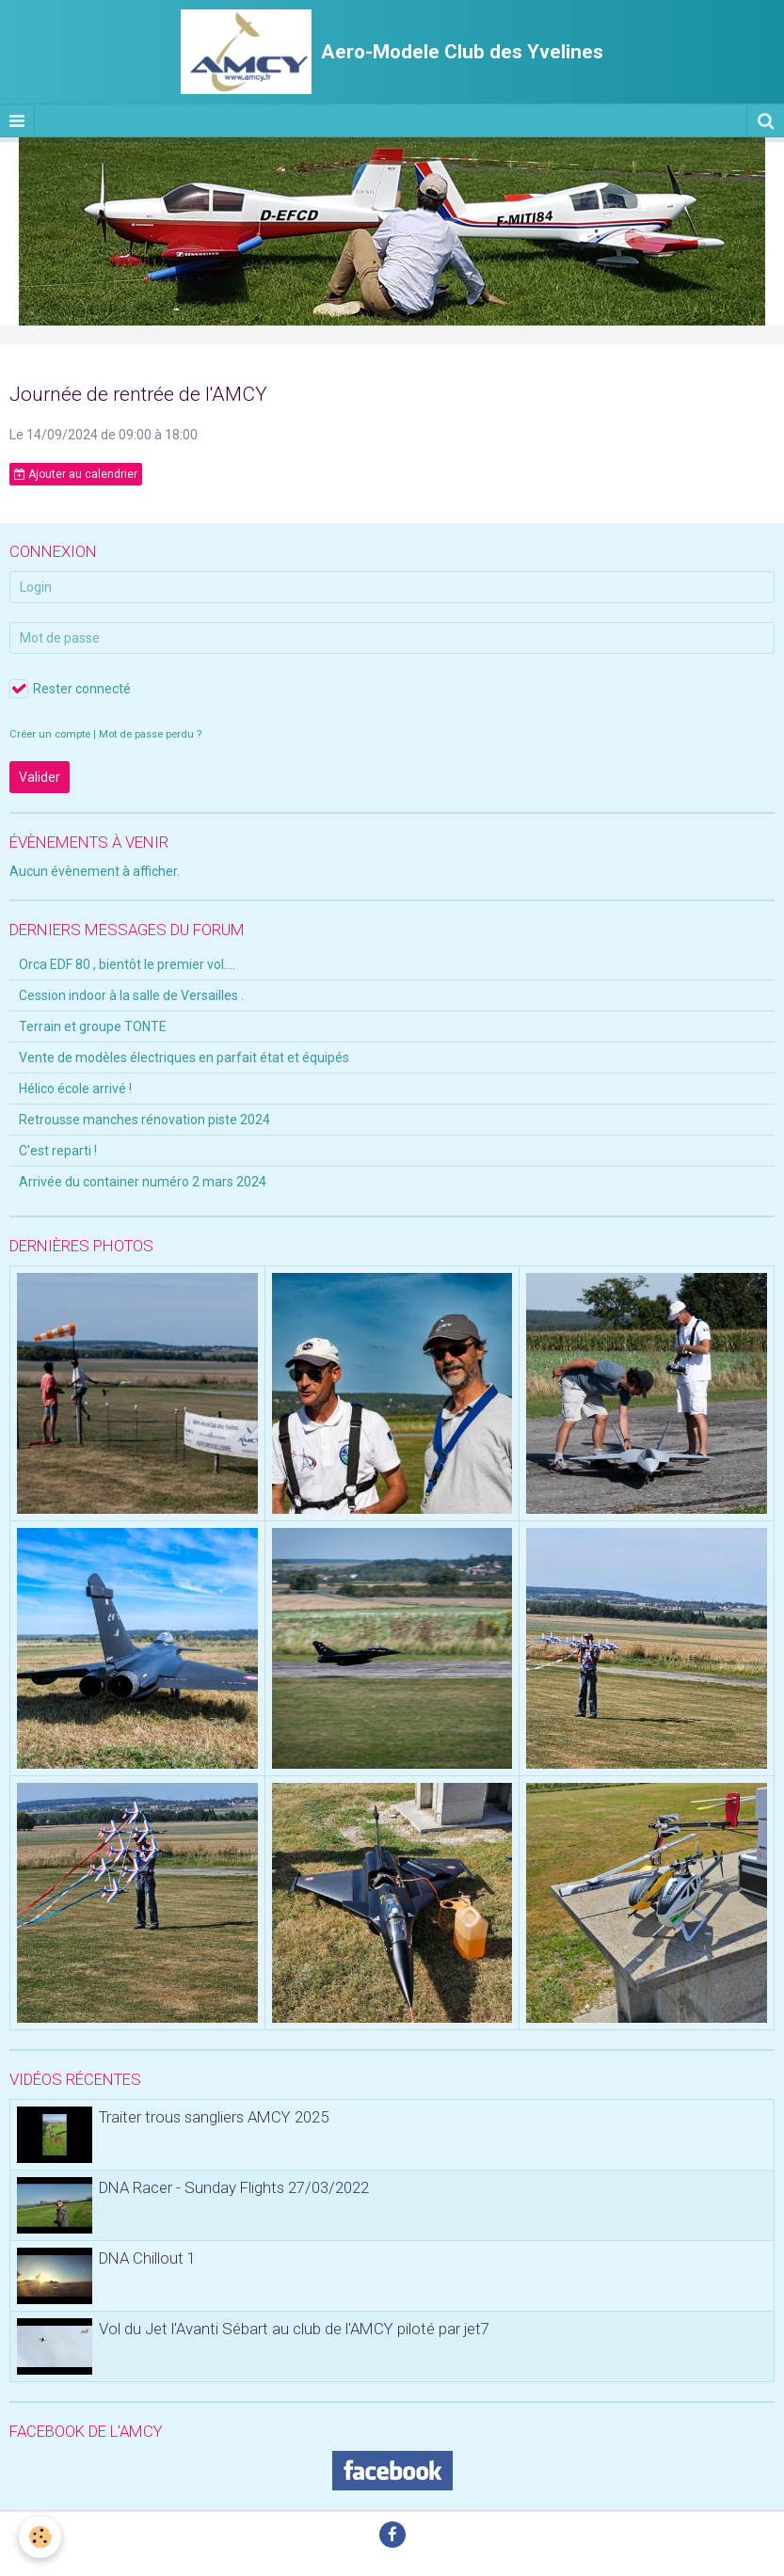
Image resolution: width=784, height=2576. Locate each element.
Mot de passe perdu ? (150, 734)
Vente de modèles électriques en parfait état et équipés (184, 1057)
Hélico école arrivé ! (75, 1088)
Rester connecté (70, 688)
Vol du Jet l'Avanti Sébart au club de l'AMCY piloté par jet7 (294, 2328)
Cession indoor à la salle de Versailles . (131, 995)
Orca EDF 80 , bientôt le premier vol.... (127, 964)
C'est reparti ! (58, 1150)
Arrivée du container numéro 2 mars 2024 (142, 1181)
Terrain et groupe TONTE (93, 1026)
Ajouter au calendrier (75, 474)
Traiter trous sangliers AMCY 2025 (213, 2116)
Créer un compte (49, 734)
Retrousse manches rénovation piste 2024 (144, 1119)
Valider (39, 777)
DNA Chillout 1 (147, 2258)
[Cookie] (40, 2537)
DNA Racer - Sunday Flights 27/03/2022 (234, 2187)
